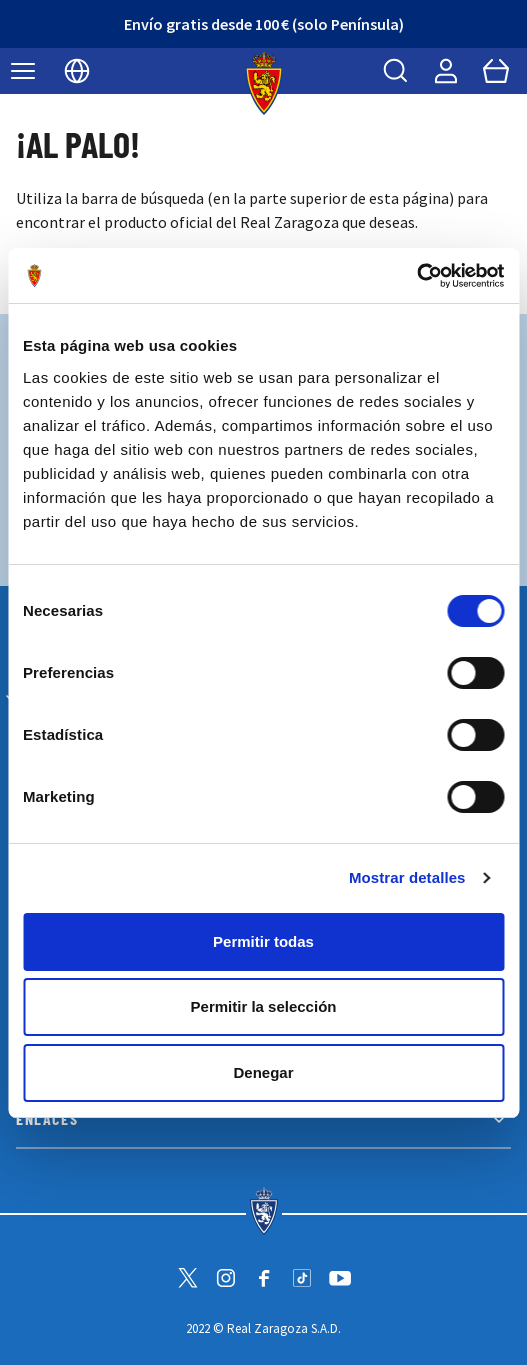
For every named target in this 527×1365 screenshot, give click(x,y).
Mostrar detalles (407, 877)
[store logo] (263, 83)
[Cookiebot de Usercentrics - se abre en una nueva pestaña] (416, 276)
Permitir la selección (264, 1006)
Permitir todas (263, 941)
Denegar (263, 1072)
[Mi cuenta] (446, 71)
